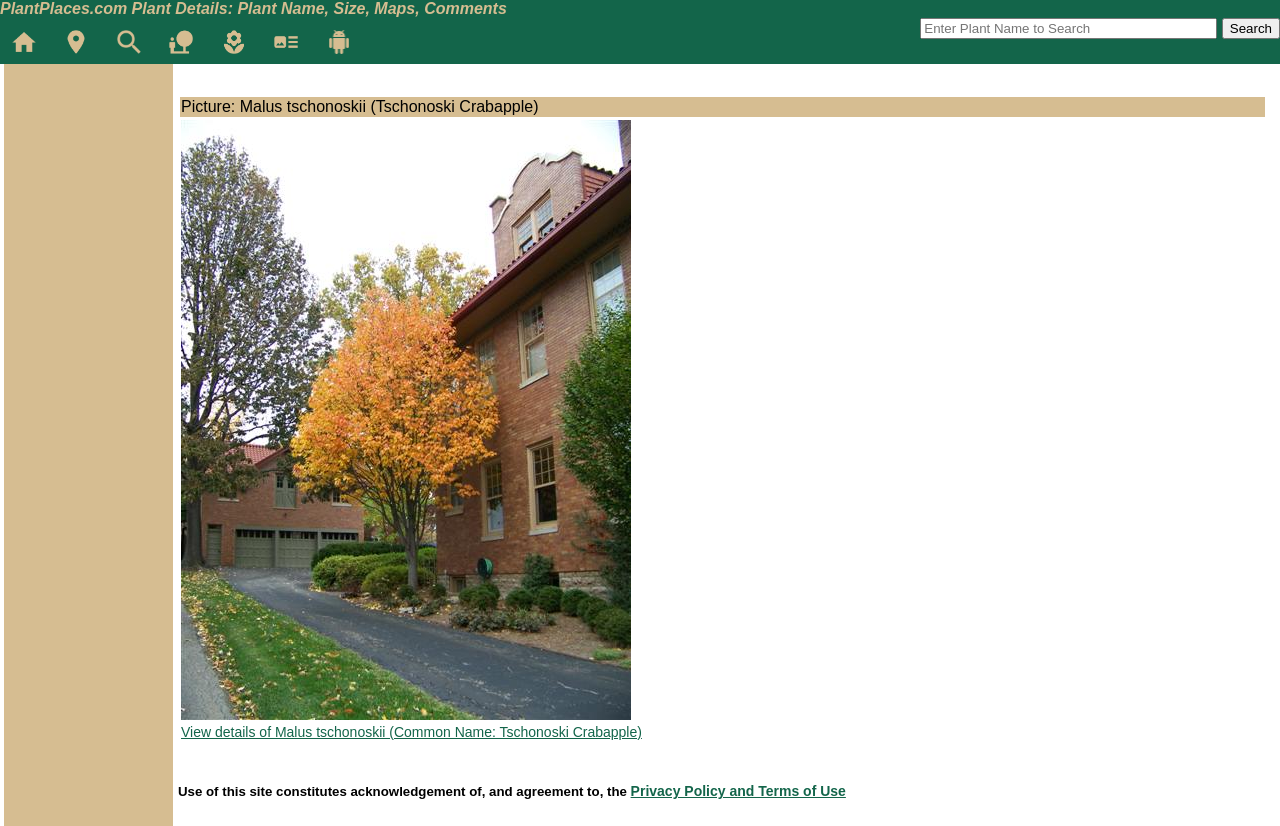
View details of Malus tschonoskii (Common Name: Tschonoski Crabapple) (411, 732)
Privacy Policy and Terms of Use (738, 791)
